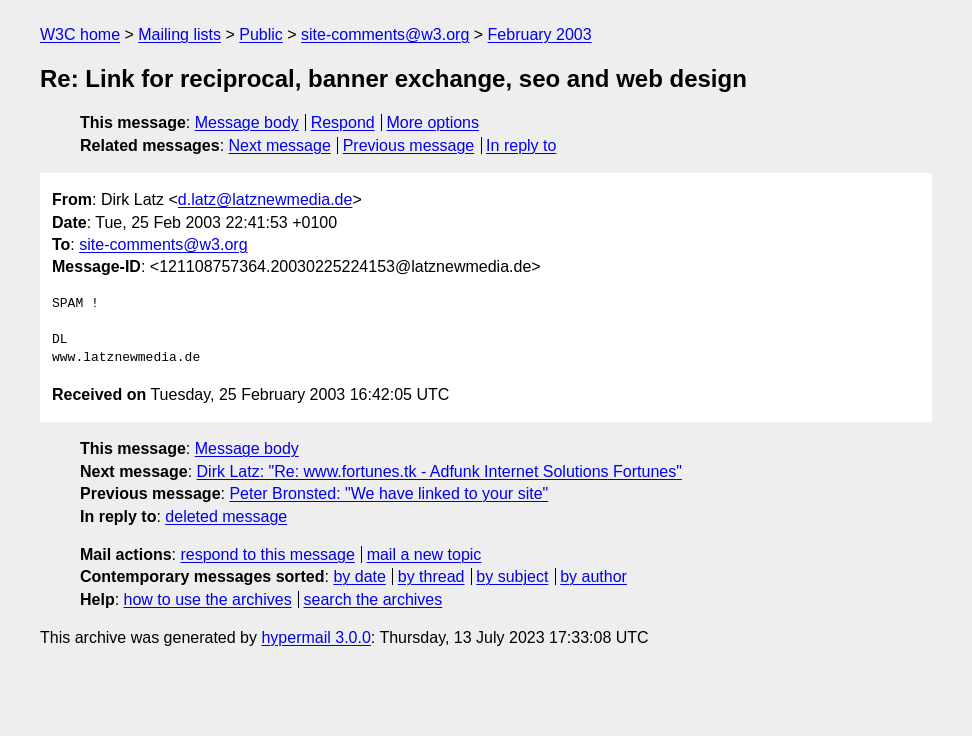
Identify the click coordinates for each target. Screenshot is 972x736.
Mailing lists (179, 34)
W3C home (80, 34)
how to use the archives (208, 599)
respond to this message (267, 554)
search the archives (373, 599)
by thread (431, 576)
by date (359, 576)
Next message (280, 145)
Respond (343, 122)
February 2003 (540, 34)
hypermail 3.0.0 (315, 637)
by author (593, 576)
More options (433, 122)
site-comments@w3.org (385, 34)
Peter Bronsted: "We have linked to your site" (388, 493)
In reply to (521, 145)
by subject (512, 576)
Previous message (409, 145)
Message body (247, 122)
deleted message (226, 516)
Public (261, 34)
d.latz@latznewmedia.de (265, 199)
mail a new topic (424, 554)
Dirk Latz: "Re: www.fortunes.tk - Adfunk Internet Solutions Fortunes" (439, 471)
